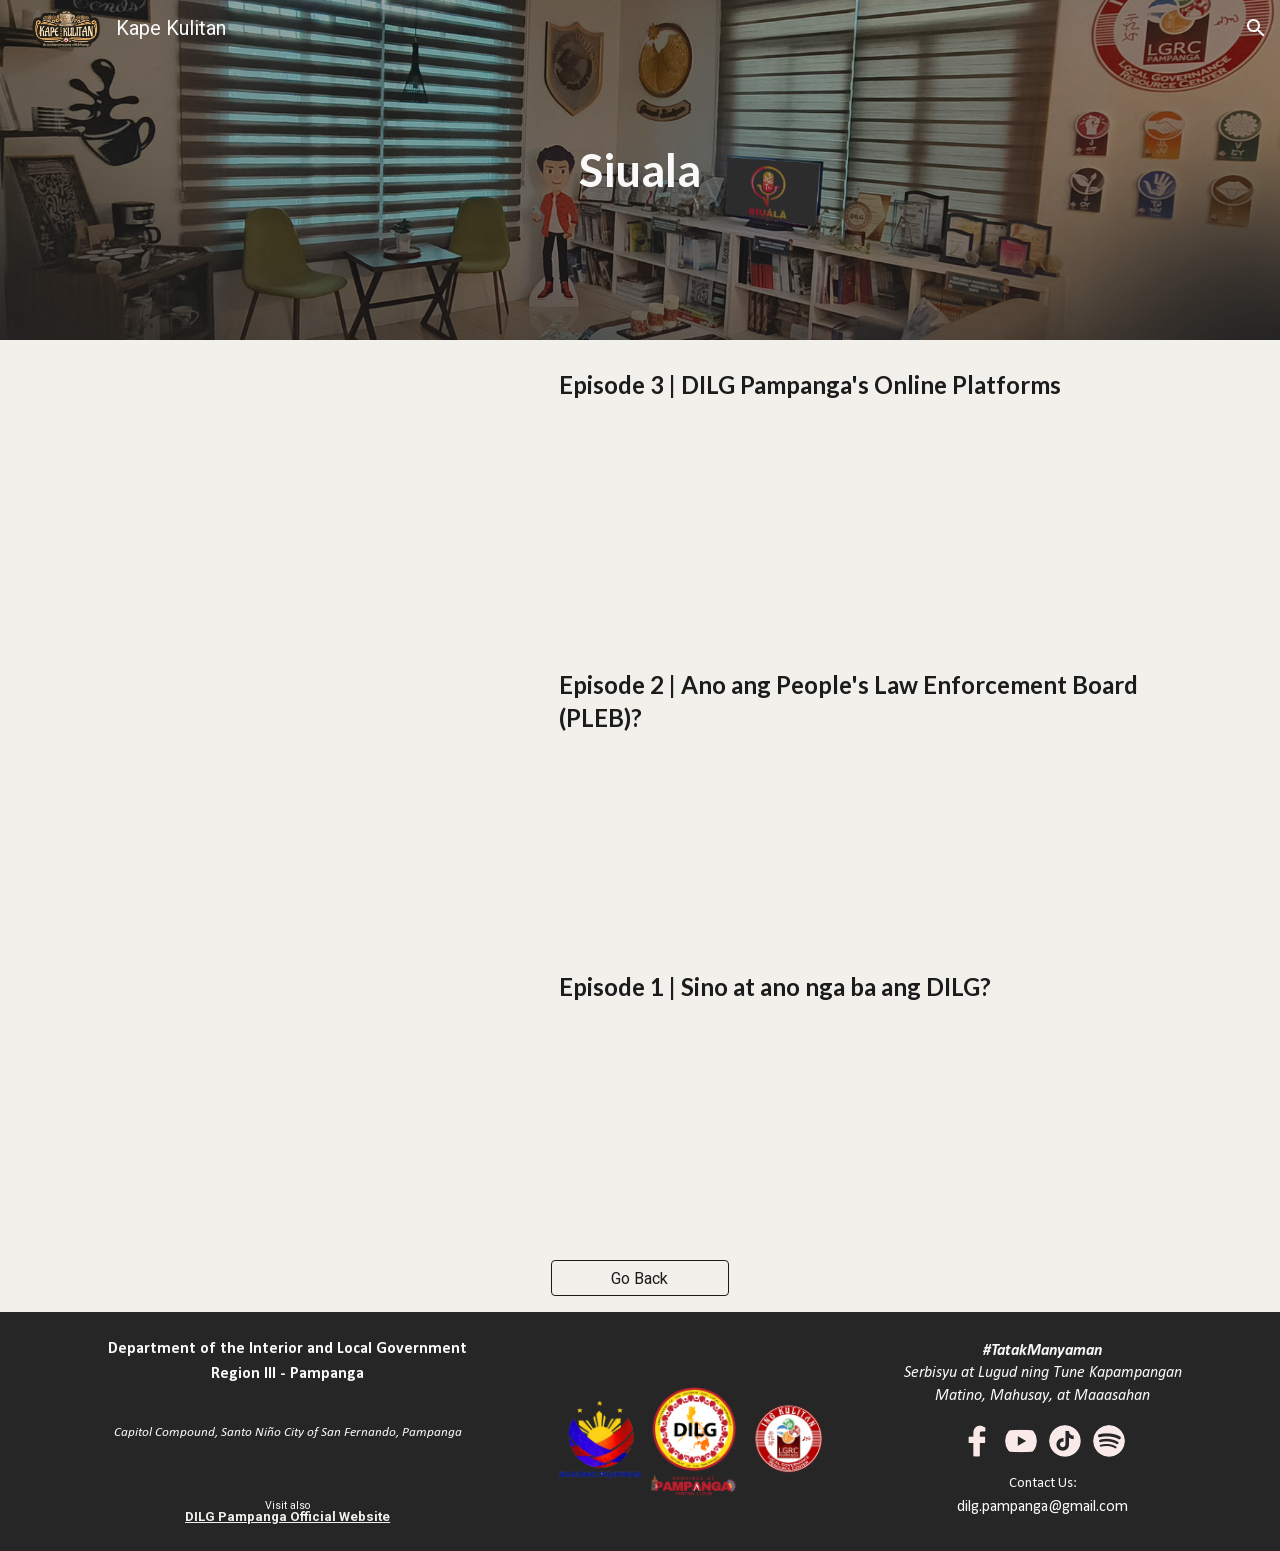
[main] (640, 170)
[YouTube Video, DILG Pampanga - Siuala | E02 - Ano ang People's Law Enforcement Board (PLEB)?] (287, 791)
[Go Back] (640, 1278)
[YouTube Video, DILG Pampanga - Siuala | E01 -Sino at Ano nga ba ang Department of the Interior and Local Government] (287, 1093)
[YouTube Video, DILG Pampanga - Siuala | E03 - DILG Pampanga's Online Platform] (287, 490)
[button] (1256, 28)
